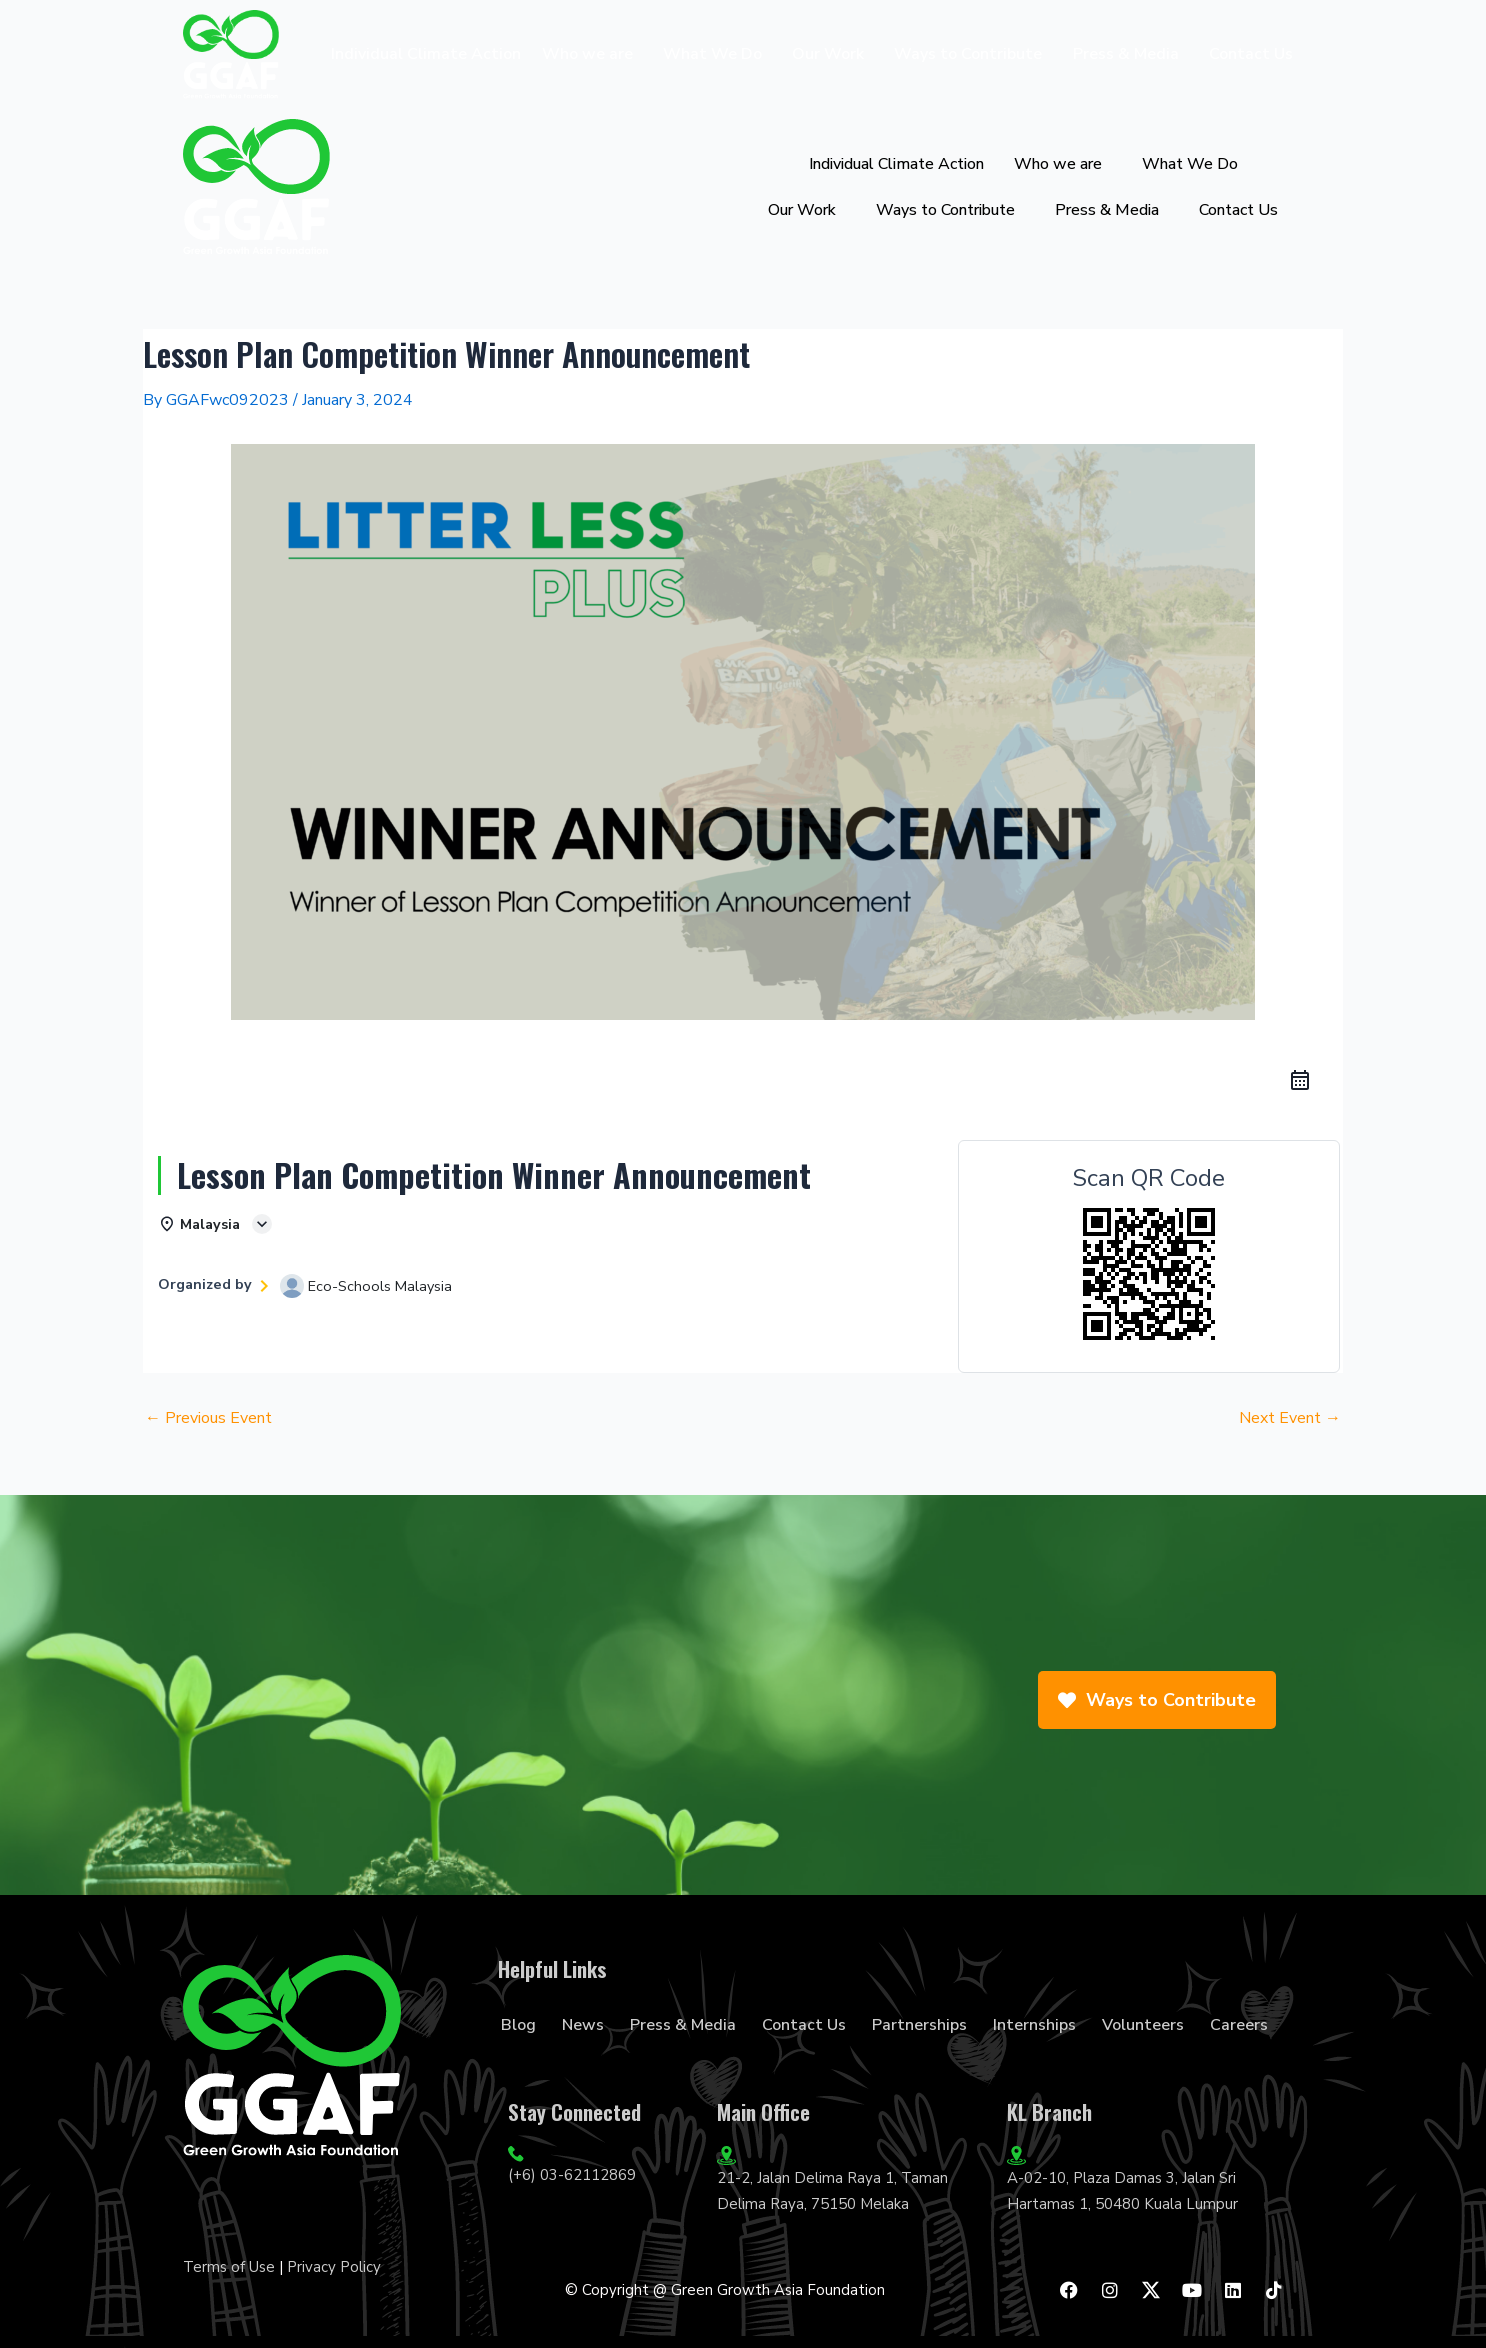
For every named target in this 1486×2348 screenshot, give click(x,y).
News (583, 2025)
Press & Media (1126, 54)
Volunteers (1143, 2025)
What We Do (712, 54)
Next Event (1290, 1418)
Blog (518, 2025)
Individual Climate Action (426, 54)
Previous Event (208, 1418)
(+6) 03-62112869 (572, 2175)
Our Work (828, 54)
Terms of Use (229, 2267)
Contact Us (1251, 54)
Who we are (587, 54)
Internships (1034, 2025)
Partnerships (919, 2025)
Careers (1239, 2025)
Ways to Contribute (968, 54)
